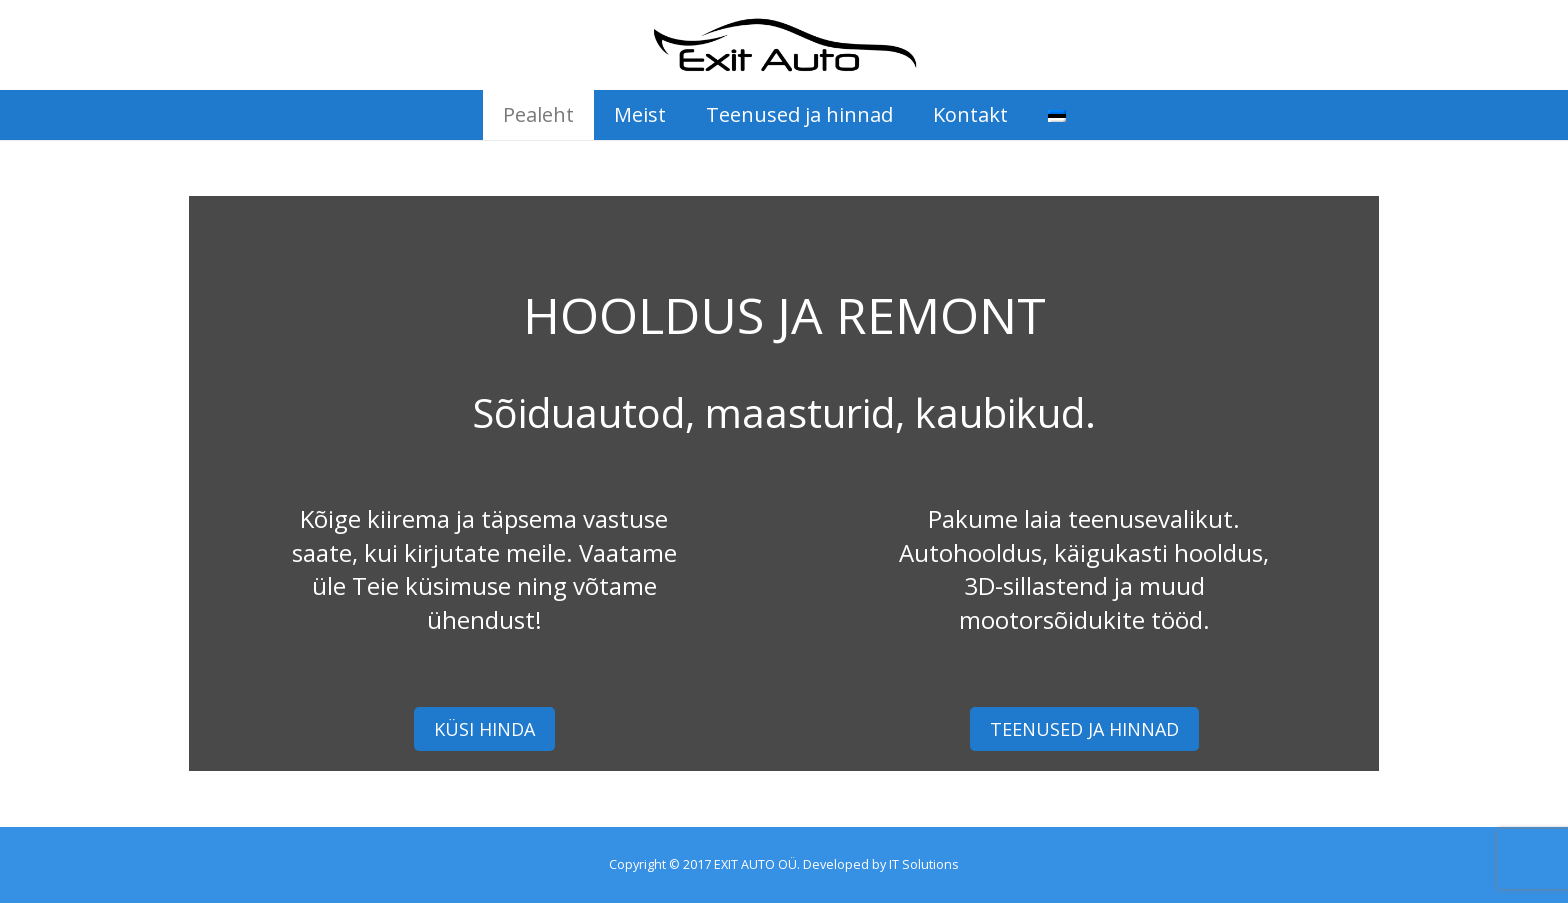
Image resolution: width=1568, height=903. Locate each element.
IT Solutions (924, 864)
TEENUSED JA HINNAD (1084, 729)
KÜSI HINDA (484, 729)
